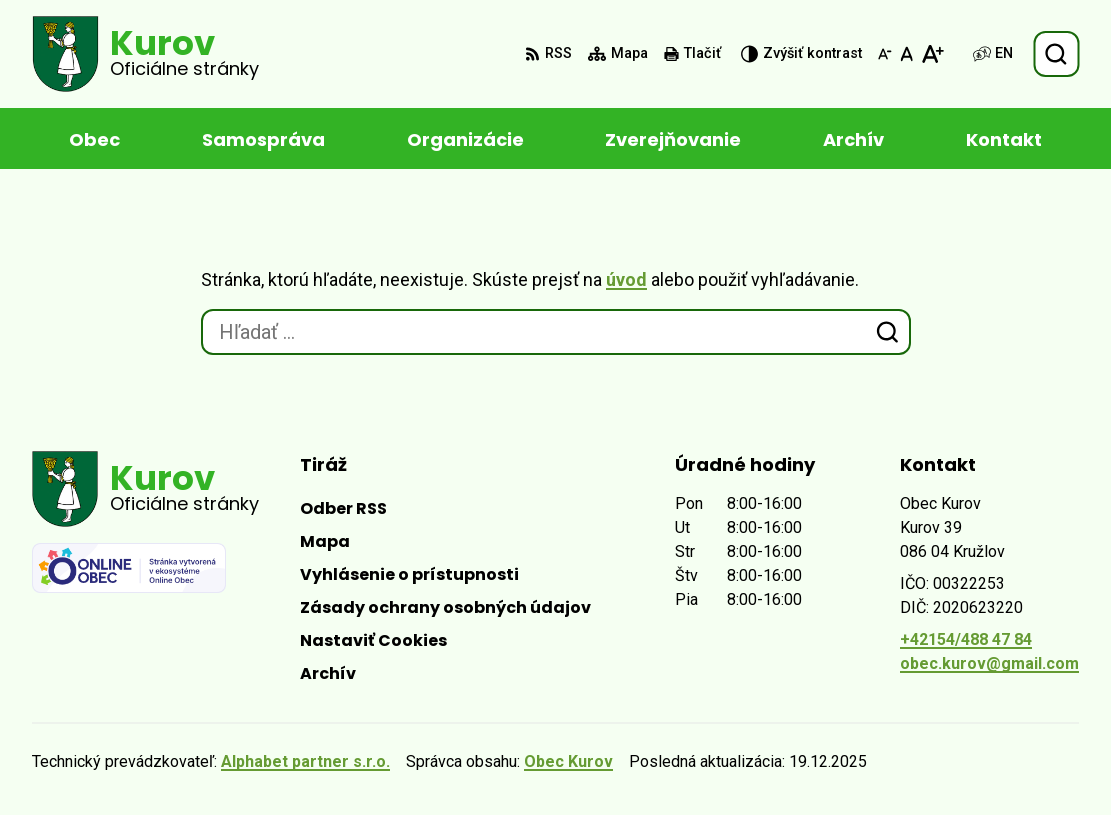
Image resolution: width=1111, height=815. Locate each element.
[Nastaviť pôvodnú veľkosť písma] (906, 54)
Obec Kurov (568, 761)
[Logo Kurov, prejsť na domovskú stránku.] (145, 54)
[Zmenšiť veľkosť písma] (885, 54)
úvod (626, 279)
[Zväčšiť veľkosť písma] (932, 54)
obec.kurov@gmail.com (989, 663)
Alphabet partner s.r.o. (305, 761)
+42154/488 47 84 (966, 639)
